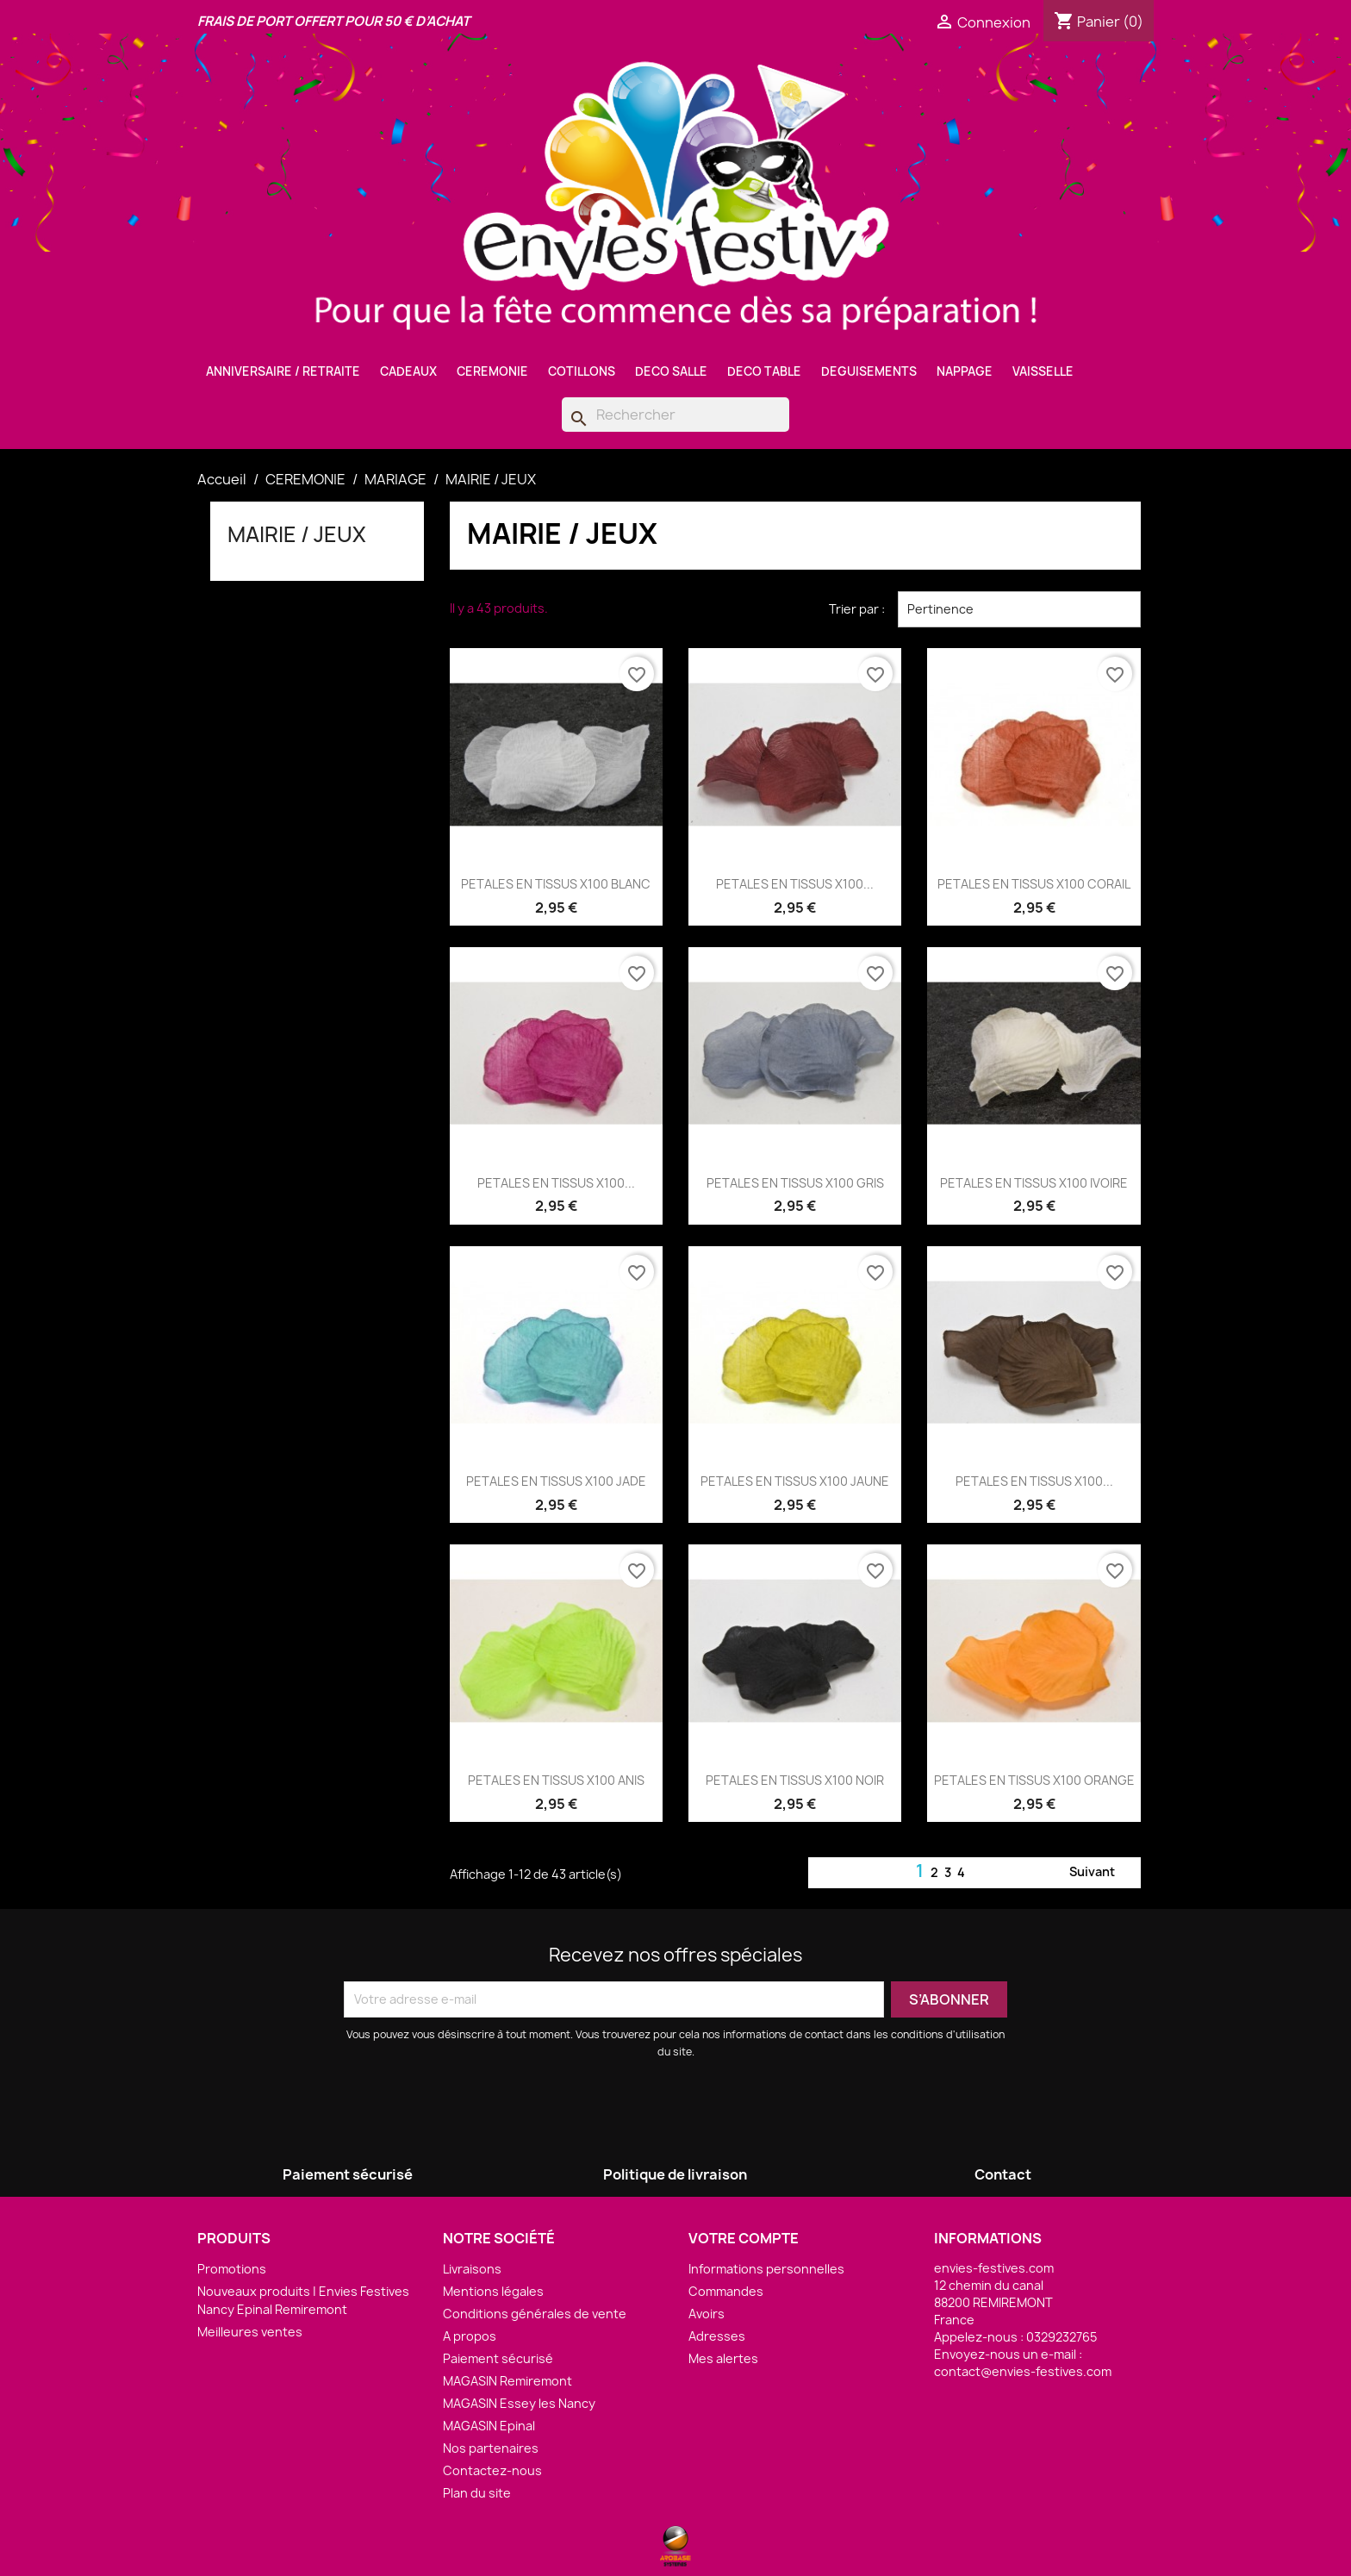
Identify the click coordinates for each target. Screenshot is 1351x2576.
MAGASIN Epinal (489, 2425)
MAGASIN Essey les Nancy (519, 2403)
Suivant (1102, 1872)
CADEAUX (408, 371)
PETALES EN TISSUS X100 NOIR (795, 1780)
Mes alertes (723, 2358)
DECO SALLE (671, 371)
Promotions (231, 2269)
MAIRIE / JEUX (296, 534)
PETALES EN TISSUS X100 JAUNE (794, 1481)
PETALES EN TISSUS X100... (795, 884)
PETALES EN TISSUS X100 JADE (556, 1481)
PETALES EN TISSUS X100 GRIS (795, 1183)
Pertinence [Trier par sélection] (1019, 609)
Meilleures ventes (249, 2331)
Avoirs (706, 2313)
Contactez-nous (492, 2470)
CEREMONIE (492, 371)
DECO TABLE (764, 371)
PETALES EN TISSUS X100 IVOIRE (1034, 1183)
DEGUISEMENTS (869, 371)
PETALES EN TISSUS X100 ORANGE (1034, 1780)
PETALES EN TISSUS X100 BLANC (556, 884)
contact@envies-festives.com (1022, 2371)
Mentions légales (493, 2291)
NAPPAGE (965, 371)
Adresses (716, 2336)
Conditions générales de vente (534, 2313)
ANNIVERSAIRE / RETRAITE (283, 371)
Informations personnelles (766, 2269)
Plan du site (477, 2493)
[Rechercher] (675, 414)
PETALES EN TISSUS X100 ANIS (556, 1780)
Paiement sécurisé (498, 2358)
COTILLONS (581, 371)
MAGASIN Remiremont (507, 2381)
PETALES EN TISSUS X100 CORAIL (1033, 884)
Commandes (725, 2291)
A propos (469, 2336)
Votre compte (743, 2238)
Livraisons (472, 2269)
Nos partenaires (491, 2448)
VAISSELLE (1043, 371)
